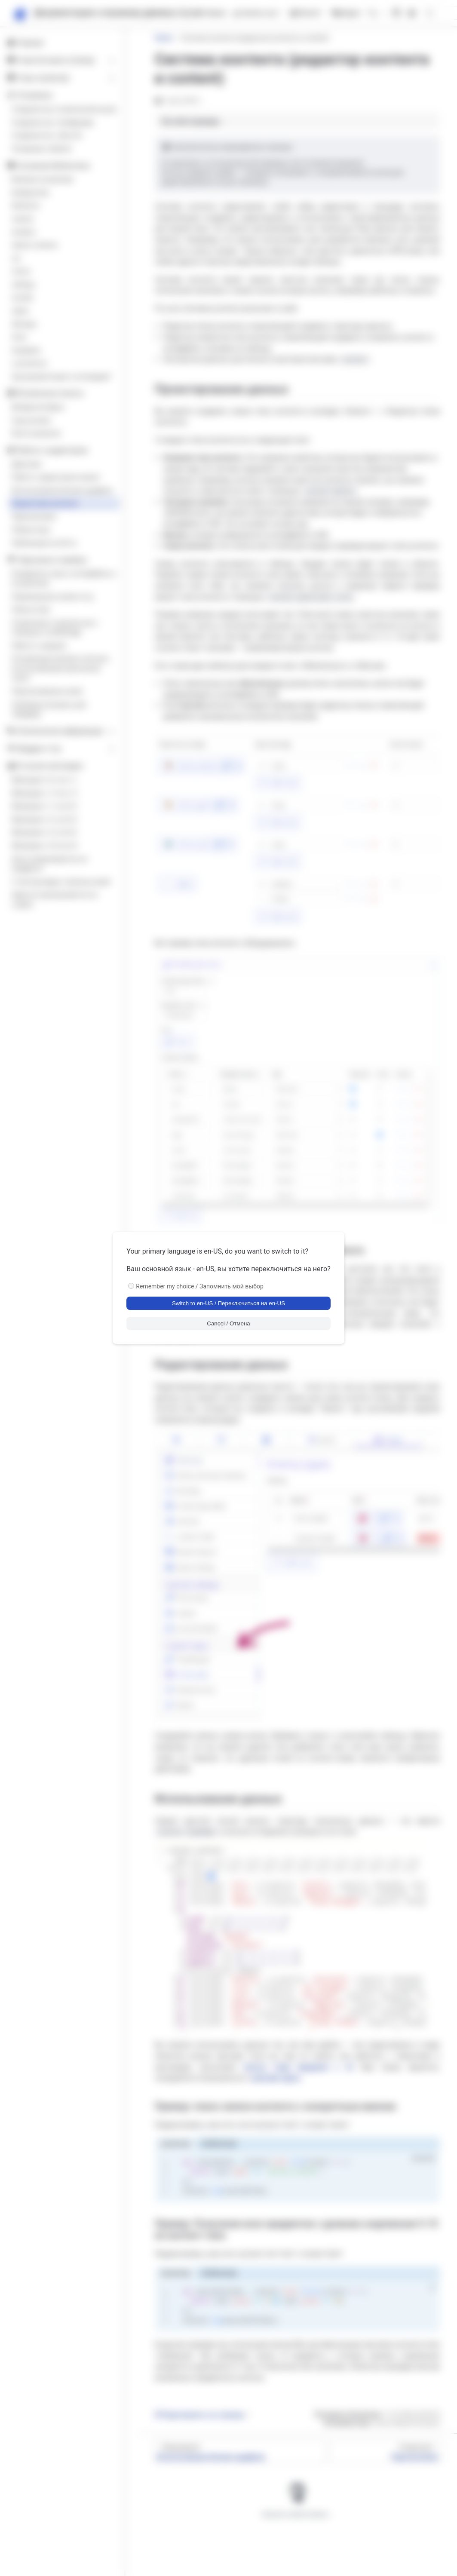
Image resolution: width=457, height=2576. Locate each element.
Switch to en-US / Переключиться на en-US (228, 1303)
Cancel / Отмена (228, 1323)
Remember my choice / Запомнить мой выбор (200, 1286)
